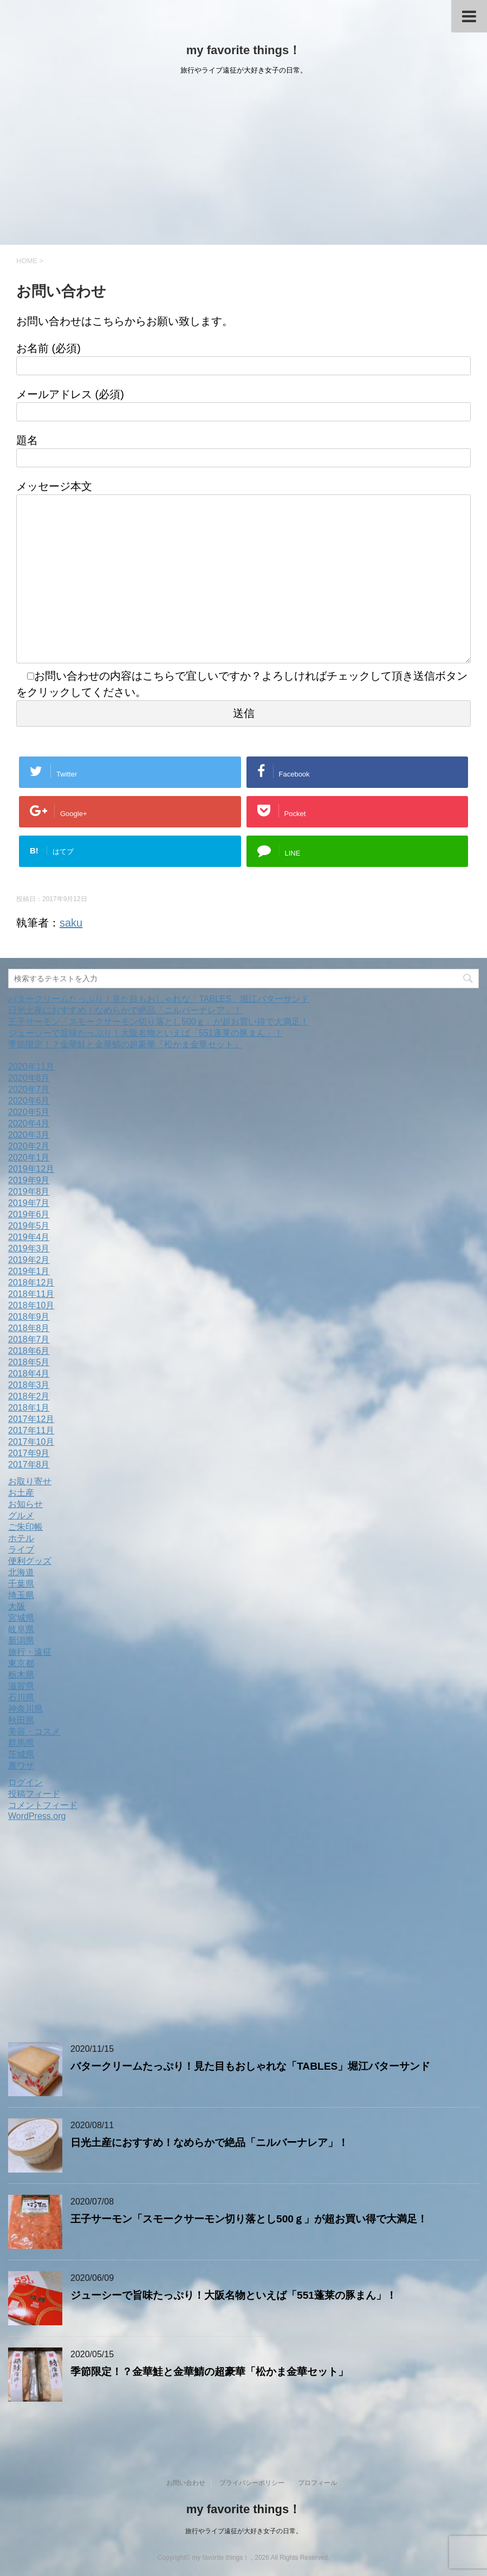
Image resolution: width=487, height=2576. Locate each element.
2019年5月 (29, 1225)
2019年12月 (31, 1168)
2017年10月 (31, 1441)
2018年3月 (29, 1385)
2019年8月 (29, 1191)
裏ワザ (21, 1765)
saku (71, 923)
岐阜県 (21, 1629)
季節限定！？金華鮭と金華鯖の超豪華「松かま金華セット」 (125, 1044)
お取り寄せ (29, 1481)
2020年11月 (31, 1066)
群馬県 (21, 1742)
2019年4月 (29, 1237)
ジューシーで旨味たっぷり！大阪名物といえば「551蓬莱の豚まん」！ (145, 1033)
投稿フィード (34, 1793)
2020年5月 (29, 1112)
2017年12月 (31, 1419)
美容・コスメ (34, 1731)
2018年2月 (29, 1396)
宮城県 (21, 1617)
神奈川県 (25, 1708)
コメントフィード (42, 1805)
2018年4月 (29, 1373)
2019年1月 (29, 1271)
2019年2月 (29, 1259)
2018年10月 (31, 1305)
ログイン (25, 1782)
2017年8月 (29, 1464)
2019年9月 (29, 1180)
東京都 (21, 1663)
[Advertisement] (243, 163)
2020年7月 (29, 1089)
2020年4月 (29, 1123)
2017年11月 (31, 1430)
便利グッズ (29, 1561)
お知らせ (25, 1504)
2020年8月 (29, 1077)
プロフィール (317, 2483)
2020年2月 (29, 1146)
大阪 (16, 1606)
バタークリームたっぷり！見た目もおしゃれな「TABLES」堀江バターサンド (158, 998)
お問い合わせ (185, 2483)
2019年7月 (29, 1203)
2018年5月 (29, 1362)
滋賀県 (21, 1686)
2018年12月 (31, 1282)
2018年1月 (29, 1407)
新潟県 (21, 1640)
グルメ (21, 1515)
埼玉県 (21, 1595)
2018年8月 (29, 1328)
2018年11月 (31, 1294)
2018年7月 (29, 1339)
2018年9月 (29, 1316)
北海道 (21, 1572)
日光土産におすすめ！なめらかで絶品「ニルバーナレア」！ (125, 1010)
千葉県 (21, 1583)
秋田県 (21, 1720)
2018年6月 (29, 1350)
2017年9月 (29, 1453)
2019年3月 (29, 1248)
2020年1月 (29, 1157)
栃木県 (21, 1674)
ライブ (21, 1549)
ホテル (21, 1538)
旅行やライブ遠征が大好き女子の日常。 (243, 2531)
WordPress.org (37, 1816)
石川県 (21, 1697)
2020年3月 (29, 1134)
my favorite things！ (243, 50)
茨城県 (21, 1754)
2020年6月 (29, 1100)
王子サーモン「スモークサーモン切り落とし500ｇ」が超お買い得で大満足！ (158, 1021)
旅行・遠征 (29, 1652)
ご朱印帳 (25, 1526)
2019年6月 (29, 1214)
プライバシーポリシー (251, 2483)
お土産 (21, 1492)
